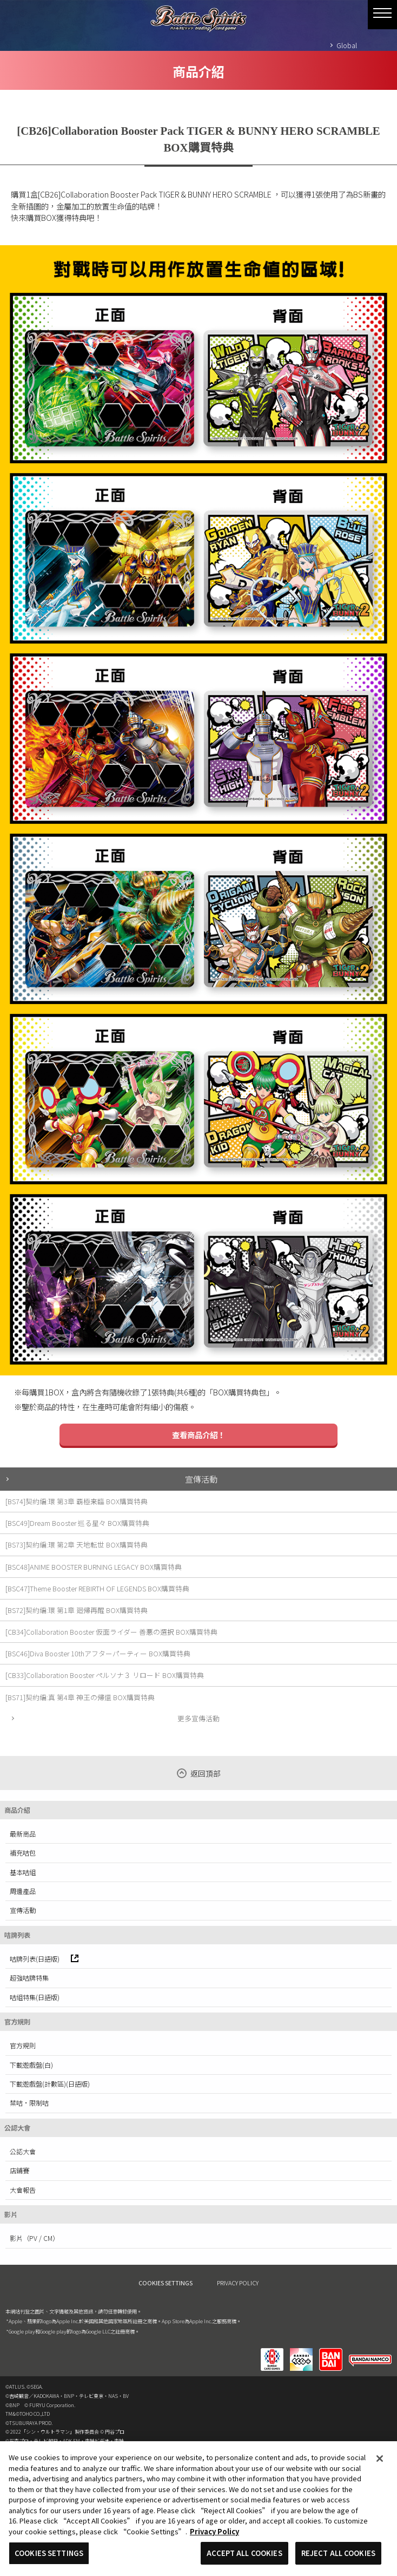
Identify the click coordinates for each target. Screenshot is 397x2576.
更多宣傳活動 (198, 1718)
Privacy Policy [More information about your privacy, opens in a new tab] (214, 2531)
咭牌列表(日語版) (44, 1959)
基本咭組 (23, 1872)
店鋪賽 (19, 2170)
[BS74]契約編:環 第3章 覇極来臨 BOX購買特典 (76, 1501)
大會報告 (23, 2190)
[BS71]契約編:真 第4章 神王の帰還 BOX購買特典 (80, 1697)
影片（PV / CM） (34, 2238)
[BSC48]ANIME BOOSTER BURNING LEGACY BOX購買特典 (93, 1567)
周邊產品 (23, 1891)
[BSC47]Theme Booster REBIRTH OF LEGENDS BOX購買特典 (97, 1588)
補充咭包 (23, 1853)
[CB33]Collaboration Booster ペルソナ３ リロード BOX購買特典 (104, 1675)
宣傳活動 (201, 1479)
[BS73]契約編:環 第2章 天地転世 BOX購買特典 (76, 1544)
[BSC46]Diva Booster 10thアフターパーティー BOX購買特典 (97, 1653)
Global (346, 45)
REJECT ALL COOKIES (338, 2553)
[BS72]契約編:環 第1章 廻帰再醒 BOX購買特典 (76, 1610)
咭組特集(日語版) (34, 1997)
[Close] (380, 2458)
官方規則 (23, 2045)
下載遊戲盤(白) (31, 2065)
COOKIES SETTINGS (165, 2282)
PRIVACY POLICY (238, 2282)
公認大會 (23, 2152)
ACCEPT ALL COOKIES (244, 2553)
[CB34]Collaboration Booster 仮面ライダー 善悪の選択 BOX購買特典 (111, 1632)
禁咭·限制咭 (29, 2103)
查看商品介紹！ (198, 1434)
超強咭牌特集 (29, 1978)
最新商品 (23, 1834)
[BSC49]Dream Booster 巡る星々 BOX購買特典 (77, 1523)
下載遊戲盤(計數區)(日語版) (50, 2084)
